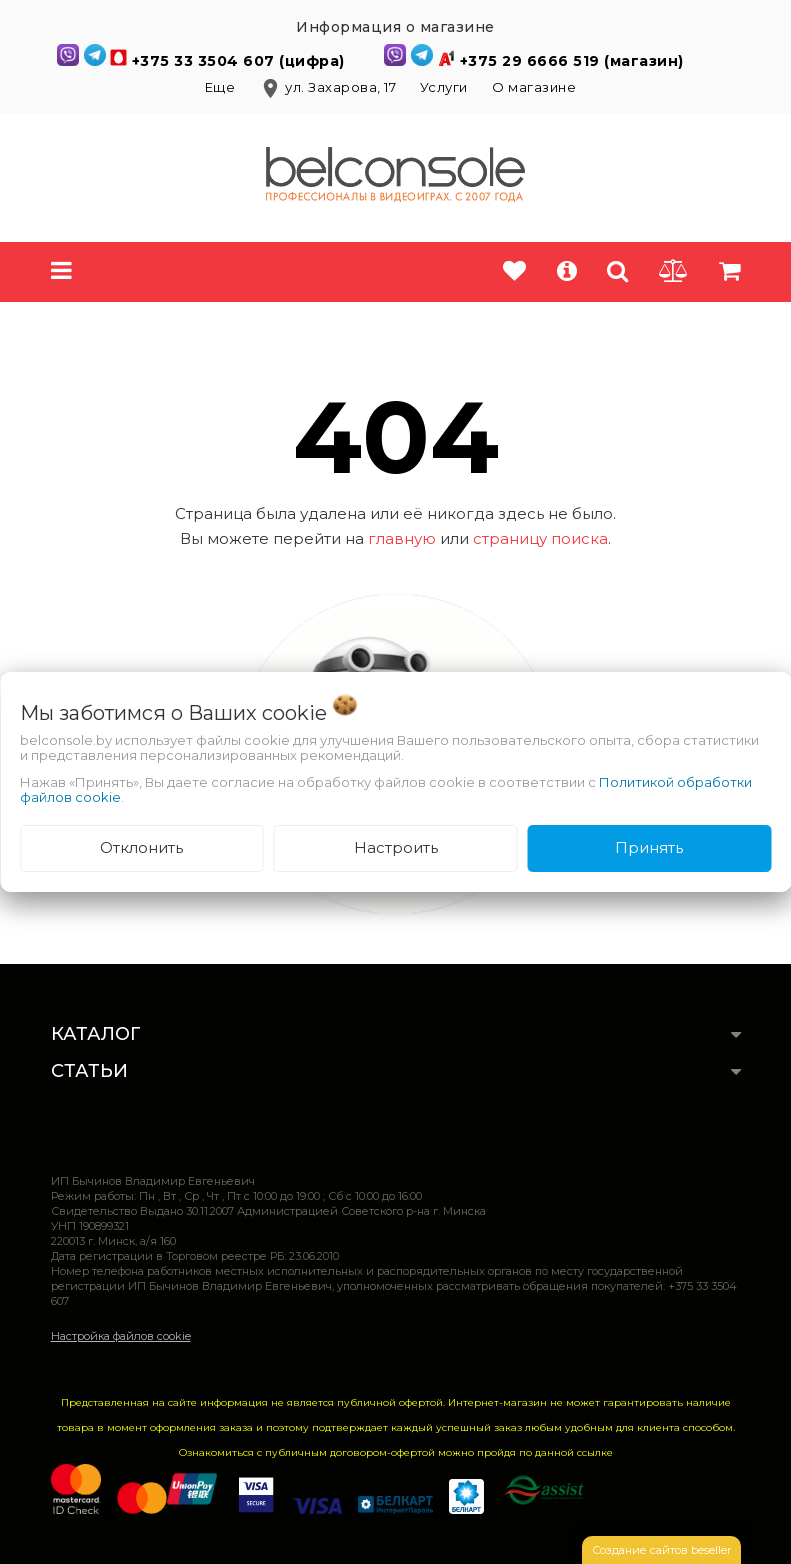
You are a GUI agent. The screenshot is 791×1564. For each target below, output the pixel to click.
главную (402, 538)
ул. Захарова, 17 (329, 87)
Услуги (444, 87)
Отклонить (141, 847)
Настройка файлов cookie (121, 1336)
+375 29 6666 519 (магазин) (572, 61)
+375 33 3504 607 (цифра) (241, 61)
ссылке (595, 1452)
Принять (649, 847)
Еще (222, 87)
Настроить (396, 847)
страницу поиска (540, 538)
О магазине (534, 87)
